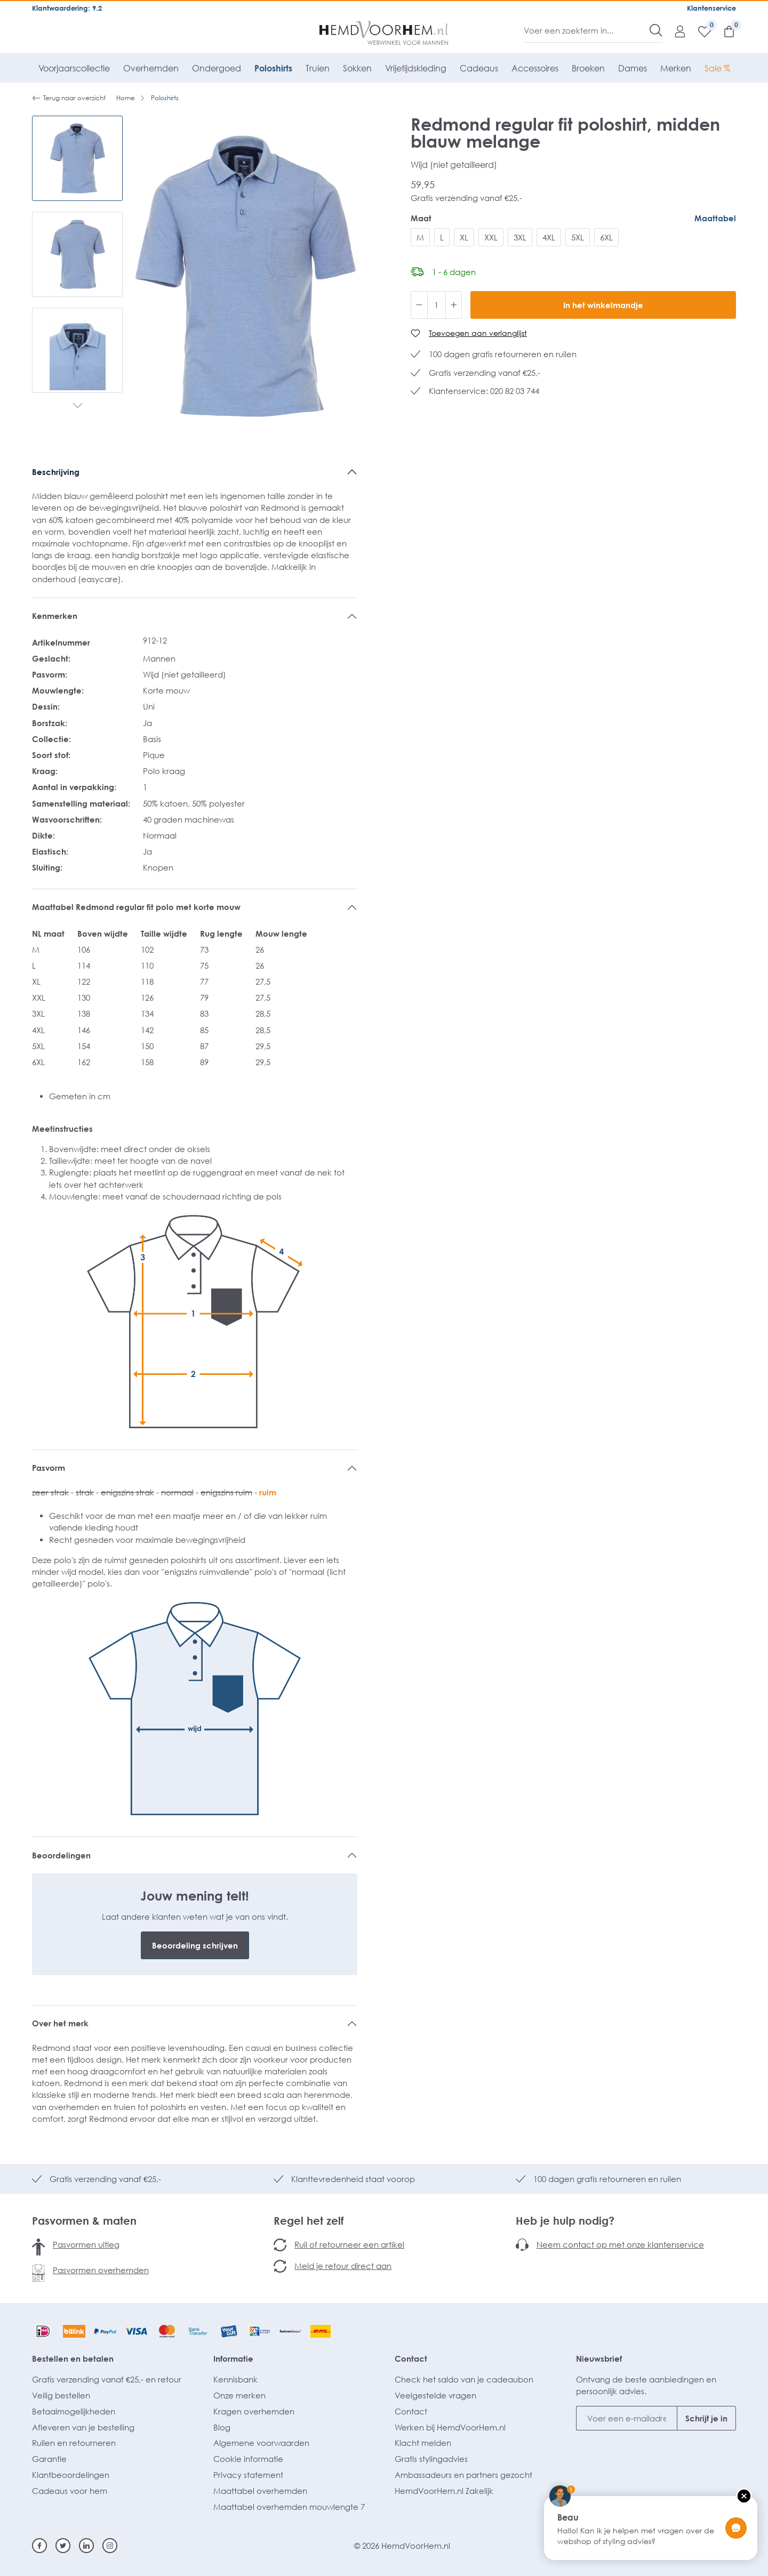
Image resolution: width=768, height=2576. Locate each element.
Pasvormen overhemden (101, 2270)
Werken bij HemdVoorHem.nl (450, 2427)
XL (464, 237)
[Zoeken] (656, 30)
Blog (221, 2427)
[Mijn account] (674, 31)
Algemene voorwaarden (261, 2443)
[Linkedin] (86, 2545)
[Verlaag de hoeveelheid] (419, 305)
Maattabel (715, 218)
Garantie (49, 2459)
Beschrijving (55, 472)
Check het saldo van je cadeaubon (464, 2379)
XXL (491, 237)
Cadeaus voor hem (69, 2490)
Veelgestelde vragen (435, 2395)
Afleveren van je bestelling (83, 2427)
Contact (411, 2358)
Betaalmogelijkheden (73, 2411)
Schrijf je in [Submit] (706, 2418)
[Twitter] (62, 2545)
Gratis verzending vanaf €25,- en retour (106, 2379)
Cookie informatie (248, 2459)
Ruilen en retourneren (74, 2443)
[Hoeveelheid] (436, 305)
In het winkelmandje (603, 305)
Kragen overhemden (253, 2411)
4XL (548, 237)
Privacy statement (248, 2475)
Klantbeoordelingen (70, 2475)
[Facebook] (39, 2545)
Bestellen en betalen (73, 2358)
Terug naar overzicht (69, 98)
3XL (520, 237)
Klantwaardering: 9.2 (67, 8)
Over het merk (60, 2023)
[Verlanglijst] (699, 31)
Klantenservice (711, 8)
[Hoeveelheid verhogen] (453, 305)
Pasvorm (48, 1467)
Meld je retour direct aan (342, 2266)
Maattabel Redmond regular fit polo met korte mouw (136, 907)
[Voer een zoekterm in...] (587, 30)
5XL (577, 237)
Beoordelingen (61, 1855)
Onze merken (239, 2395)
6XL (606, 237)
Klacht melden (423, 2443)
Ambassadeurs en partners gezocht (463, 2475)
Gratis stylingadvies (431, 2459)
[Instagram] (109, 2545)
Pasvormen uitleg (86, 2244)
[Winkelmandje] (723, 31)
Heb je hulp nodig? (565, 2220)
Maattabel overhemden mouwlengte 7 (289, 2506)
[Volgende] (77, 406)
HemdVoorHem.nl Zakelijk (444, 2490)
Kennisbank (235, 2379)
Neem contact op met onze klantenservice (620, 2244)
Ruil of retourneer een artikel (349, 2244)
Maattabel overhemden (260, 2490)
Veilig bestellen (61, 2395)
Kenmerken (54, 616)
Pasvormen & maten (84, 2220)
